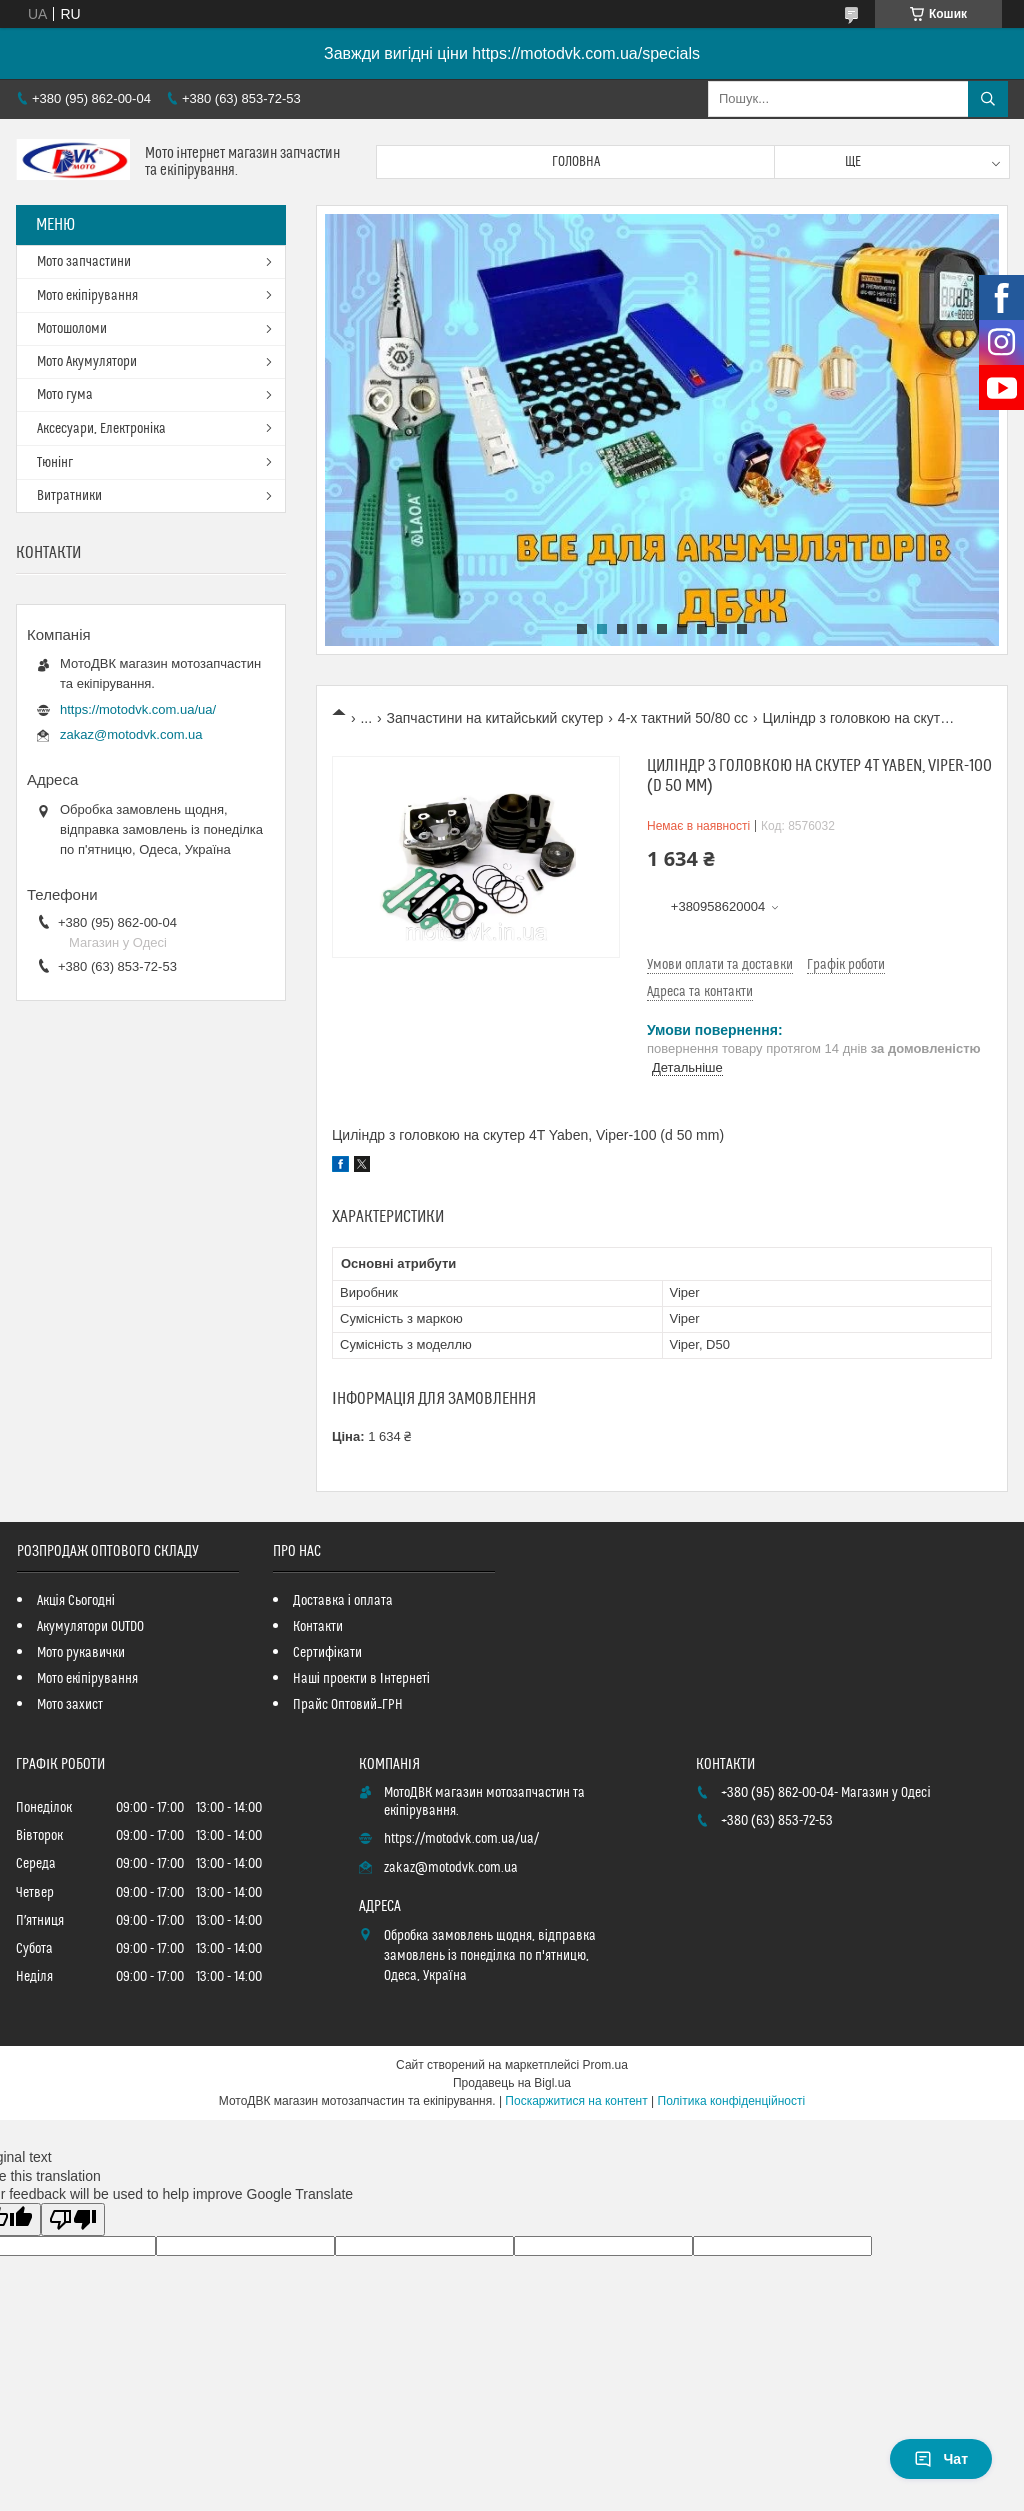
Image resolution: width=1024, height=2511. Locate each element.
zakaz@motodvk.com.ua (131, 734)
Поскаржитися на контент (576, 2101)
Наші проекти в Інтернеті (361, 1679)
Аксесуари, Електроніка (101, 429)
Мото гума (65, 395)
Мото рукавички (81, 1653)
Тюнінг (55, 463)
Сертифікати (327, 1653)
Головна (576, 162)
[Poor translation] (73, 2219)
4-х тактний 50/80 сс (683, 718)
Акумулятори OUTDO (90, 1627)
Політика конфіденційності (732, 2101)
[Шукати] (988, 99)
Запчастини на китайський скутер (495, 718)
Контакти (318, 1627)
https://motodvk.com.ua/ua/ (138, 709)
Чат (941, 2459)
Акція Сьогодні (76, 1601)
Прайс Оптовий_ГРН (348, 1705)
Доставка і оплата (343, 1601)
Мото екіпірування (87, 296)
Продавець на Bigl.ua (512, 2083)
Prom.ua (605, 2065)
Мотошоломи (72, 329)
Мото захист (70, 1705)
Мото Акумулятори (87, 362)
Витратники (69, 496)
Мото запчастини (84, 262)
